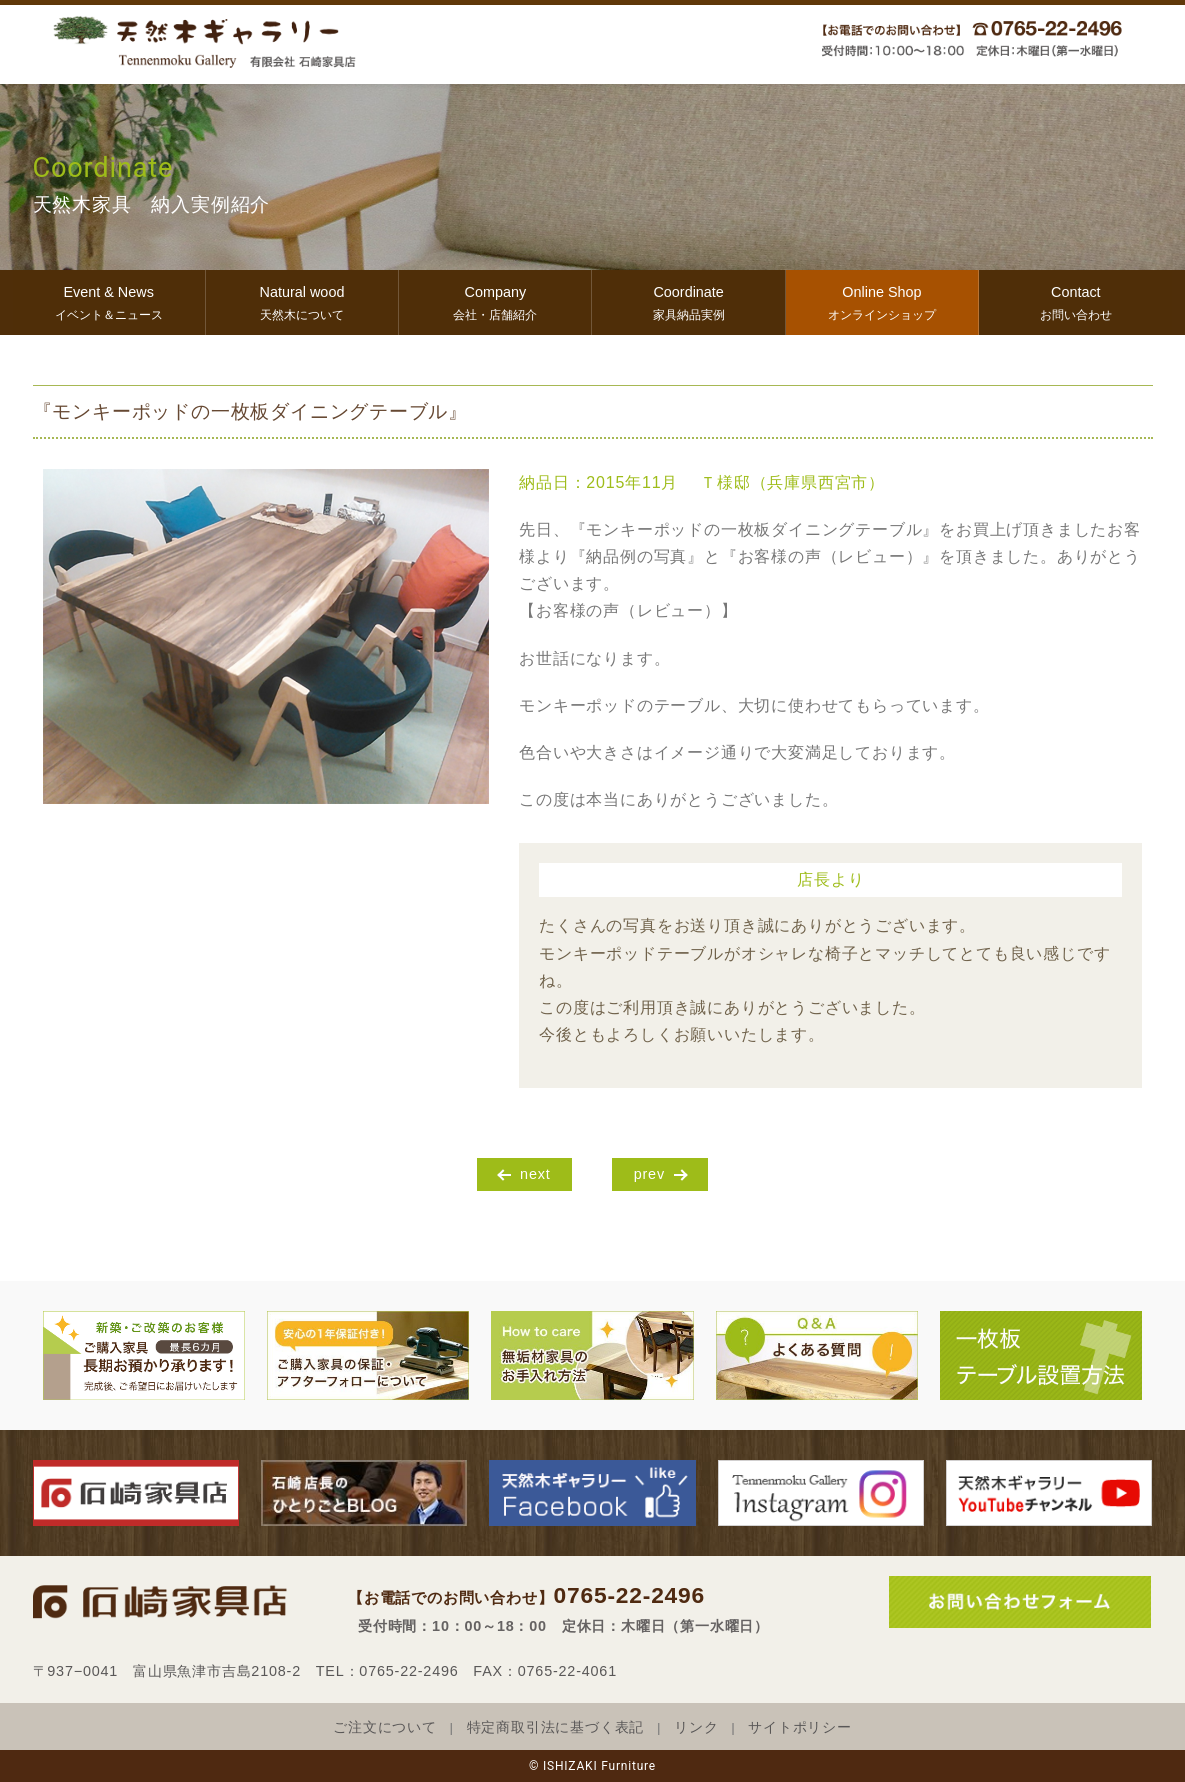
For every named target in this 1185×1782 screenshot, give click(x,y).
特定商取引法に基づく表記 (556, 1727)
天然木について (302, 300)
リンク (696, 1727)
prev (649, 1174)
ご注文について (385, 1727)
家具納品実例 (688, 300)
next (535, 1174)
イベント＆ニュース (109, 300)
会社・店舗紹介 (495, 300)
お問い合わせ (1075, 300)
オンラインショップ (882, 300)
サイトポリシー (800, 1727)
